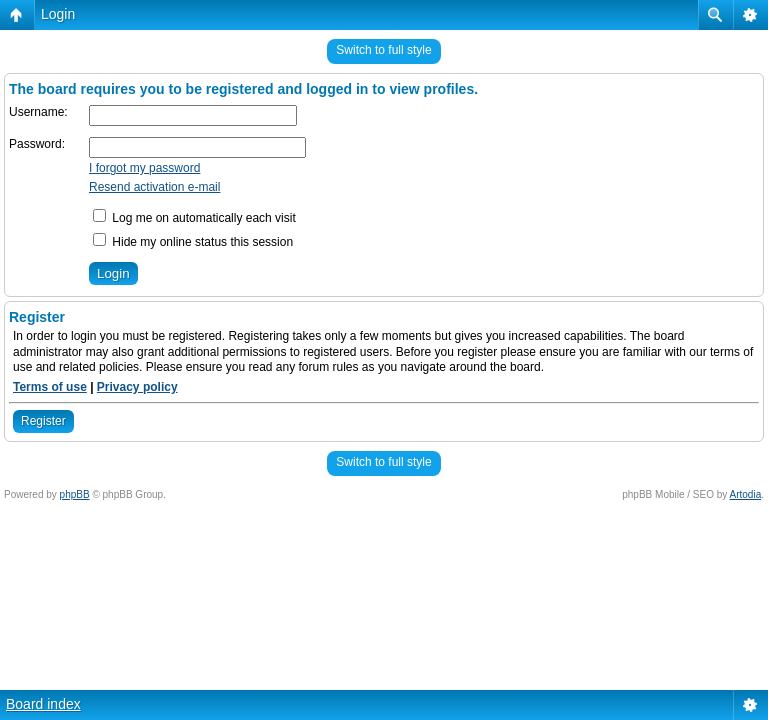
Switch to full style (383, 50)
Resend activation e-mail (154, 187)
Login (58, 14)
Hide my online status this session (193, 242)
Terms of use (50, 387)
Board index (43, 704)
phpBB (75, 494)
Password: (37, 144)
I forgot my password (144, 168)
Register (43, 421)
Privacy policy (137, 387)
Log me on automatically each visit (194, 218)
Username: (38, 112)
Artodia (746, 494)
